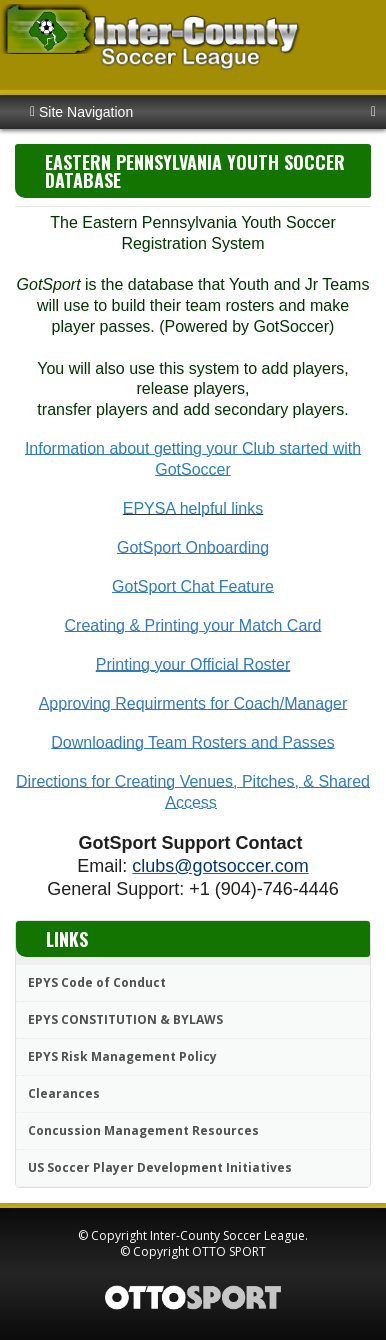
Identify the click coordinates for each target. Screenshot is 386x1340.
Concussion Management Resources (143, 1130)
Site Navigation (81, 112)
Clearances (64, 1093)
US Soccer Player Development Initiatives (160, 1167)
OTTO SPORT (229, 1251)
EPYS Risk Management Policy (122, 1056)
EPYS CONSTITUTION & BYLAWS (125, 1019)
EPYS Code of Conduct (97, 982)
